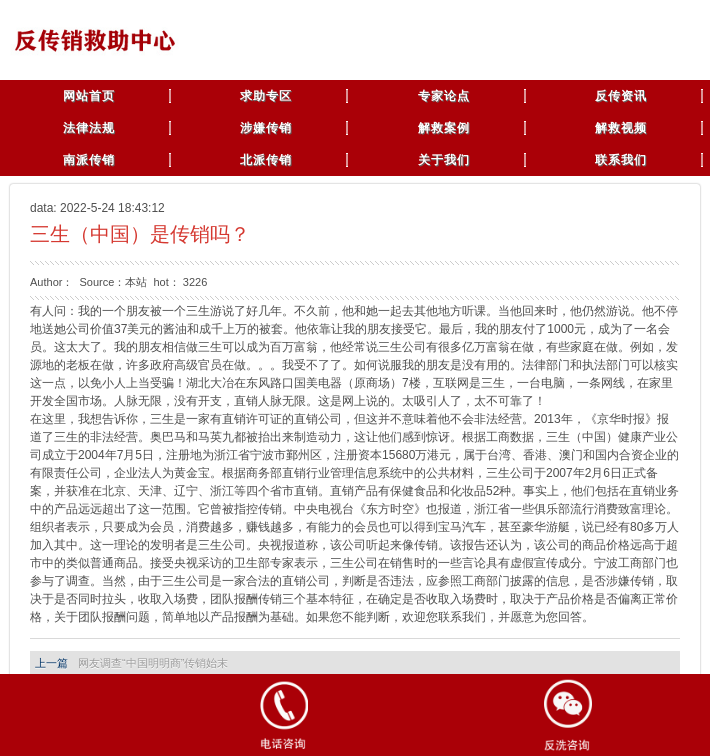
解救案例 (444, 128)
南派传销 (89, 160)
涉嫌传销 (266, 128)
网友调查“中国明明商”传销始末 (153, 663)
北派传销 (266, 160)
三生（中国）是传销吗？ (140, 234)
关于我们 (444, 160)
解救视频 (621, 128)
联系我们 (621, 160)
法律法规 (89, 128)
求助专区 (266, 96)
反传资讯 (621, 96)
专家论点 (444, 96)
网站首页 (89, 96)
